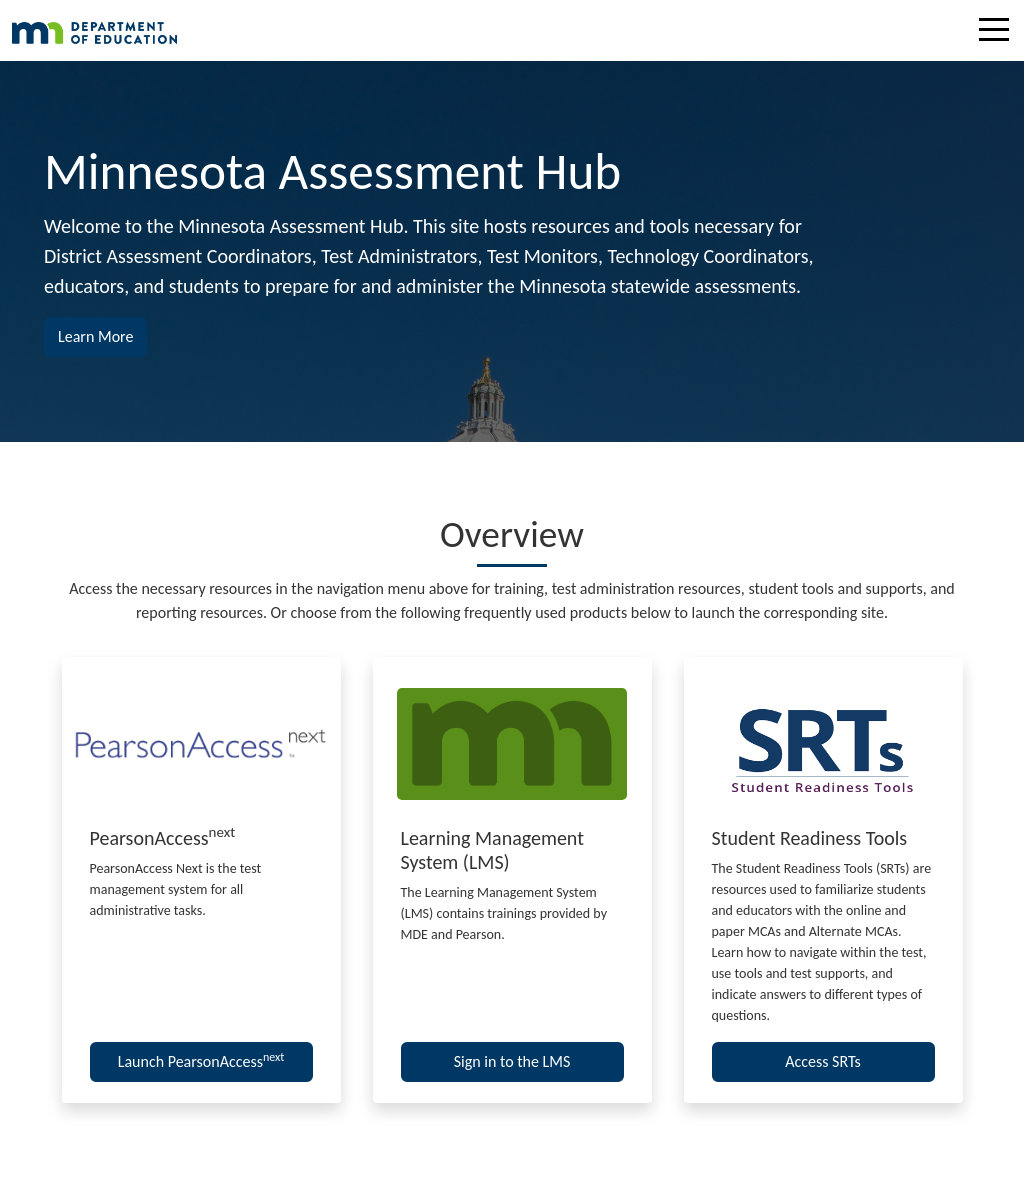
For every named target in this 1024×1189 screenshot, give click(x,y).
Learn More (102, 335)
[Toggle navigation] (999, 33)
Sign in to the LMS (512, 1061)
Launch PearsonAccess (201, 1060)
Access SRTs (823, 1061)
